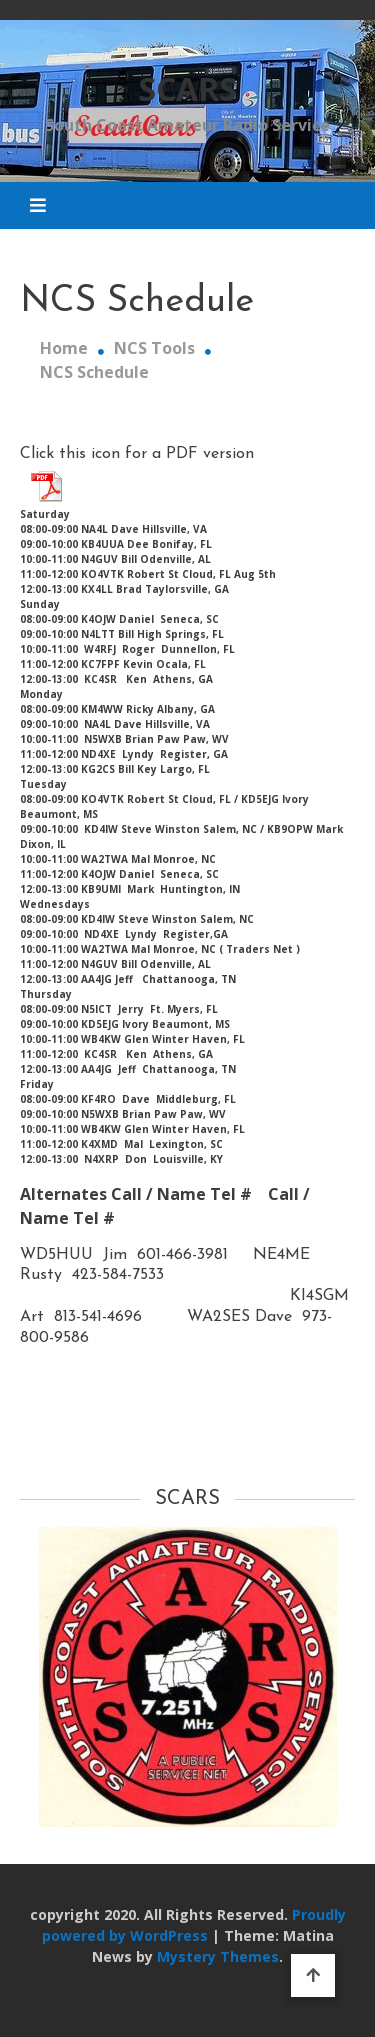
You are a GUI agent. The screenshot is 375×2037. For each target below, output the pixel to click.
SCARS (187, 88)
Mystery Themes (218, 1956)
